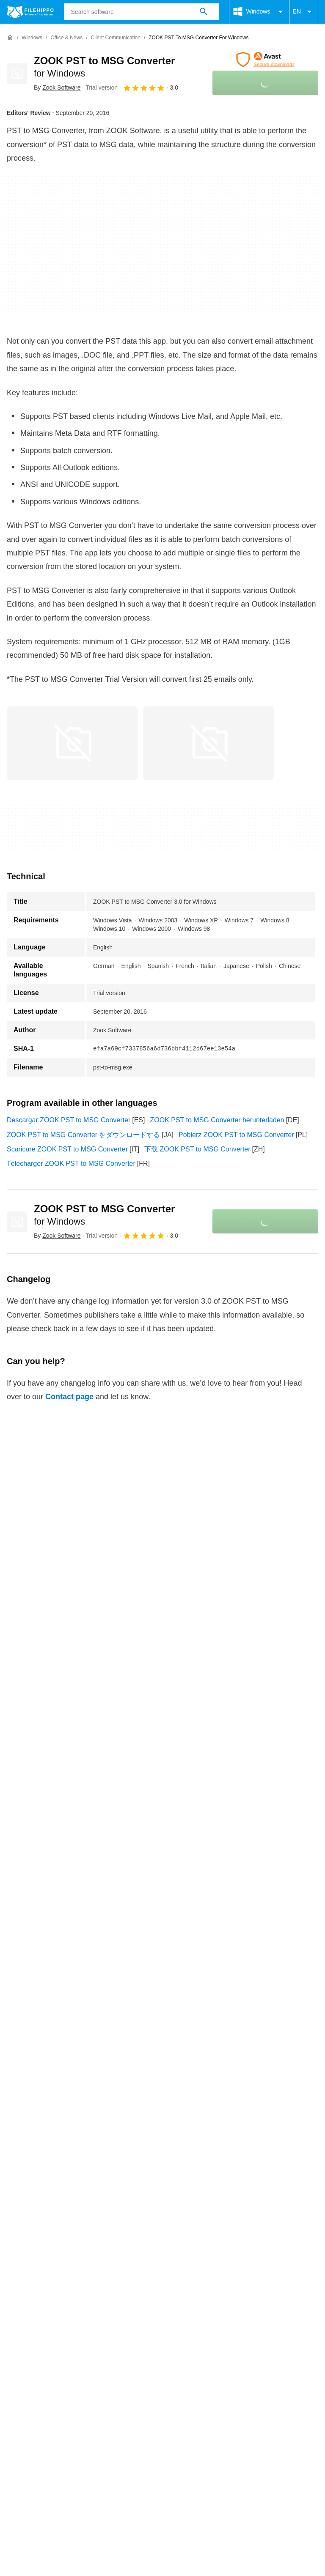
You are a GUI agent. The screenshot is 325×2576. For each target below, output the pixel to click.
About (16, 2341)
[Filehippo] (30, 12)
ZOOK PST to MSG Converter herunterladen (217, 1120)
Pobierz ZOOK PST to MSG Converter (236, 1134)
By (57, 87)
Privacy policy (155, 2357)
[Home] (10, 37)
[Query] (141, 11)
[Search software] (203, 11)
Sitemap (124, 2341)
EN (303, 12)
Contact (48, 2341)
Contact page (69, 1396)
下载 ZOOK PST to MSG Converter (197, 1149)
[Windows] (32, 37)
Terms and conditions (39, 2357)
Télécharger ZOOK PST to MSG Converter (71, 1163)
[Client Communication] (115, 37)
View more (162, 2290)
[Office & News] (66, 37)
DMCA (262, 2357)
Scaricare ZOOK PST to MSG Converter (67, 1149)
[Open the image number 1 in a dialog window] (208, 743)
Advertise (86, 2341)
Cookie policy (103, 2357)
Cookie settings (30, 2367)
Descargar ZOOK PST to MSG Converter (68, 1120)
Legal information (214, 2357)
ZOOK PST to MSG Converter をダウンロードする (83, 1134)
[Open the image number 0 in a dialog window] (72, 743)
